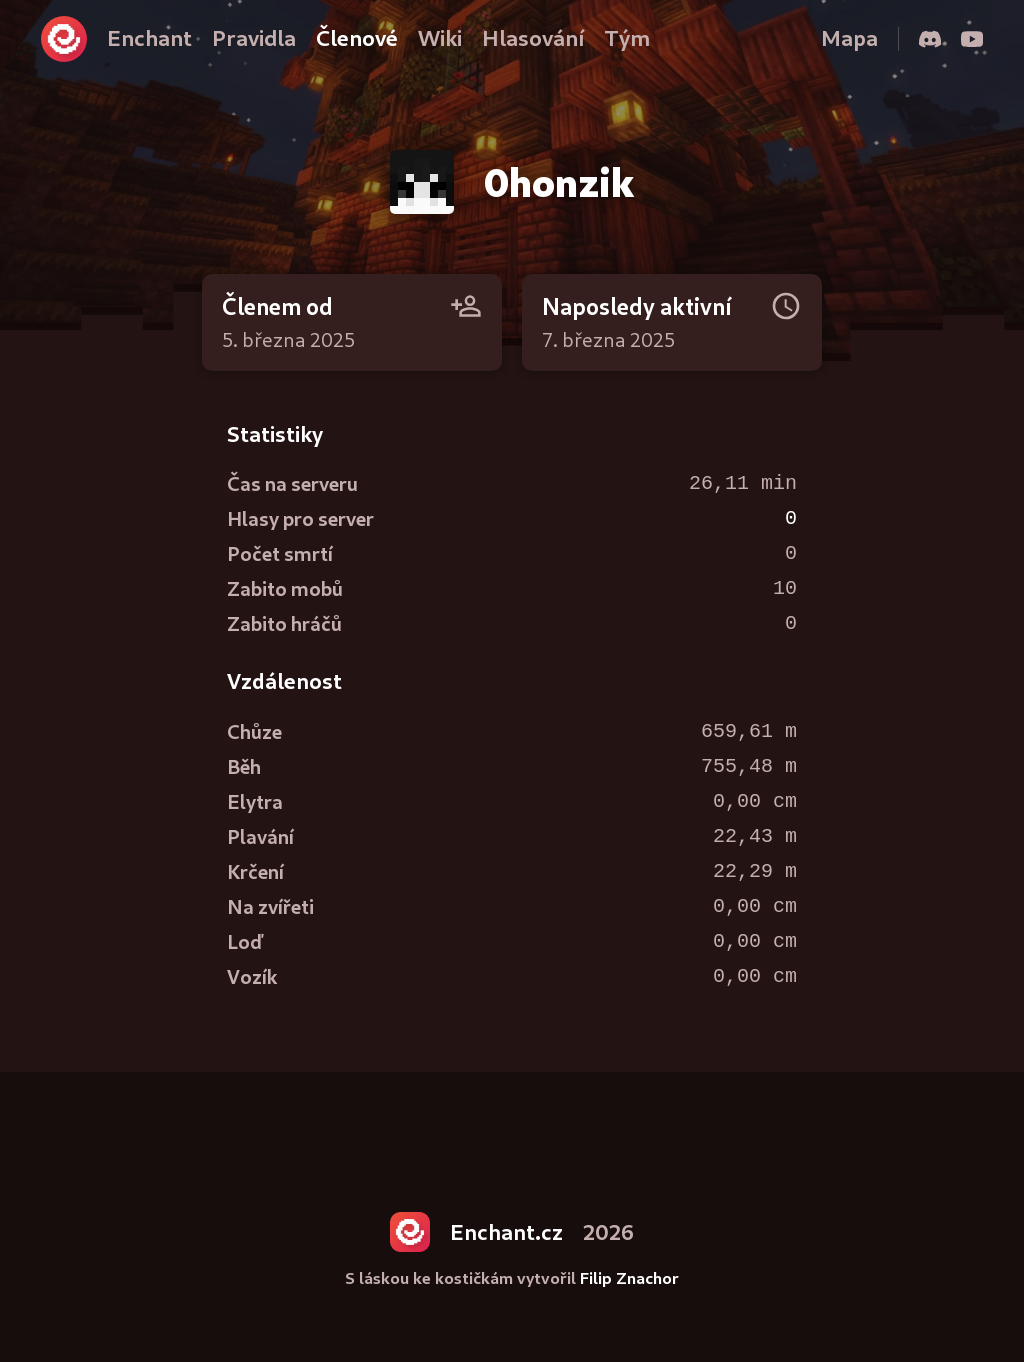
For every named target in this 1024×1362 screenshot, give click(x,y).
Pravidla (254, 38)
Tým (627, 38)
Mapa (849, 38)
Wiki (440, 38)
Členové (357, 38)
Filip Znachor (629, 1277)
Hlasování (533, 38)
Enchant (149, 38)
